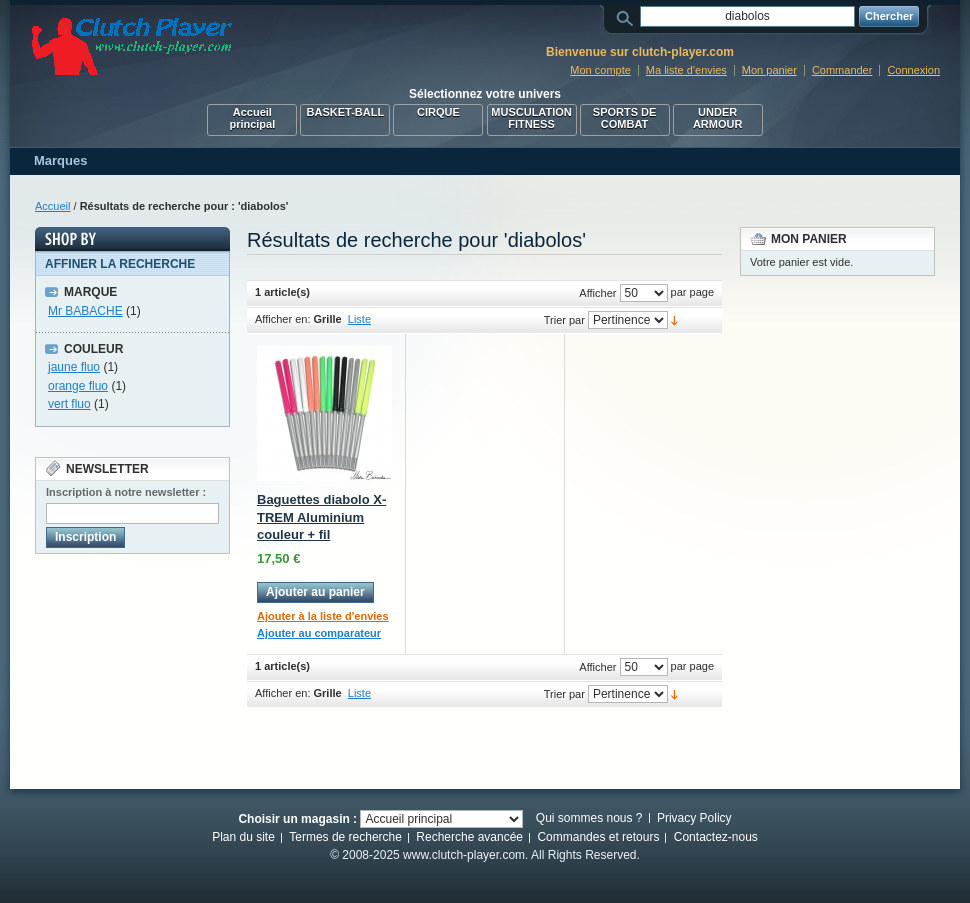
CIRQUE (438, 112)
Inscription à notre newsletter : (126, 492)
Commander (842, 70)
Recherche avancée (469, 837)
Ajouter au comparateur (319, 633)
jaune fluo (74, 367)
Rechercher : (628, 16)
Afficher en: (282, 319)
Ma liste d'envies (686, 70)
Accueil (52, 206)
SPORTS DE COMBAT (625, 118)
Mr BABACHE (85, 311)
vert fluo (69, 404)
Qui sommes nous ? (589, 818)
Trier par (564, 320)
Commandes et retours (598, 837)
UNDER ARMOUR (718, 118)
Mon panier (769, 70)
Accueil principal (252, 118)
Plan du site (243, 837)
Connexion (913, 70)
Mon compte (600, 70)
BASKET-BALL (346, 112)
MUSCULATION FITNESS (531, 118)
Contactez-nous (716, 837)
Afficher (597, 293)
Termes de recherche (345, 837)
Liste (359, 319)
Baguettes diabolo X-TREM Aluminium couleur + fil (321, 517)
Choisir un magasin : (297, 819)
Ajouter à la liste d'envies (323, 616)
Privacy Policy (694, 818)
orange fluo (78, 386)
